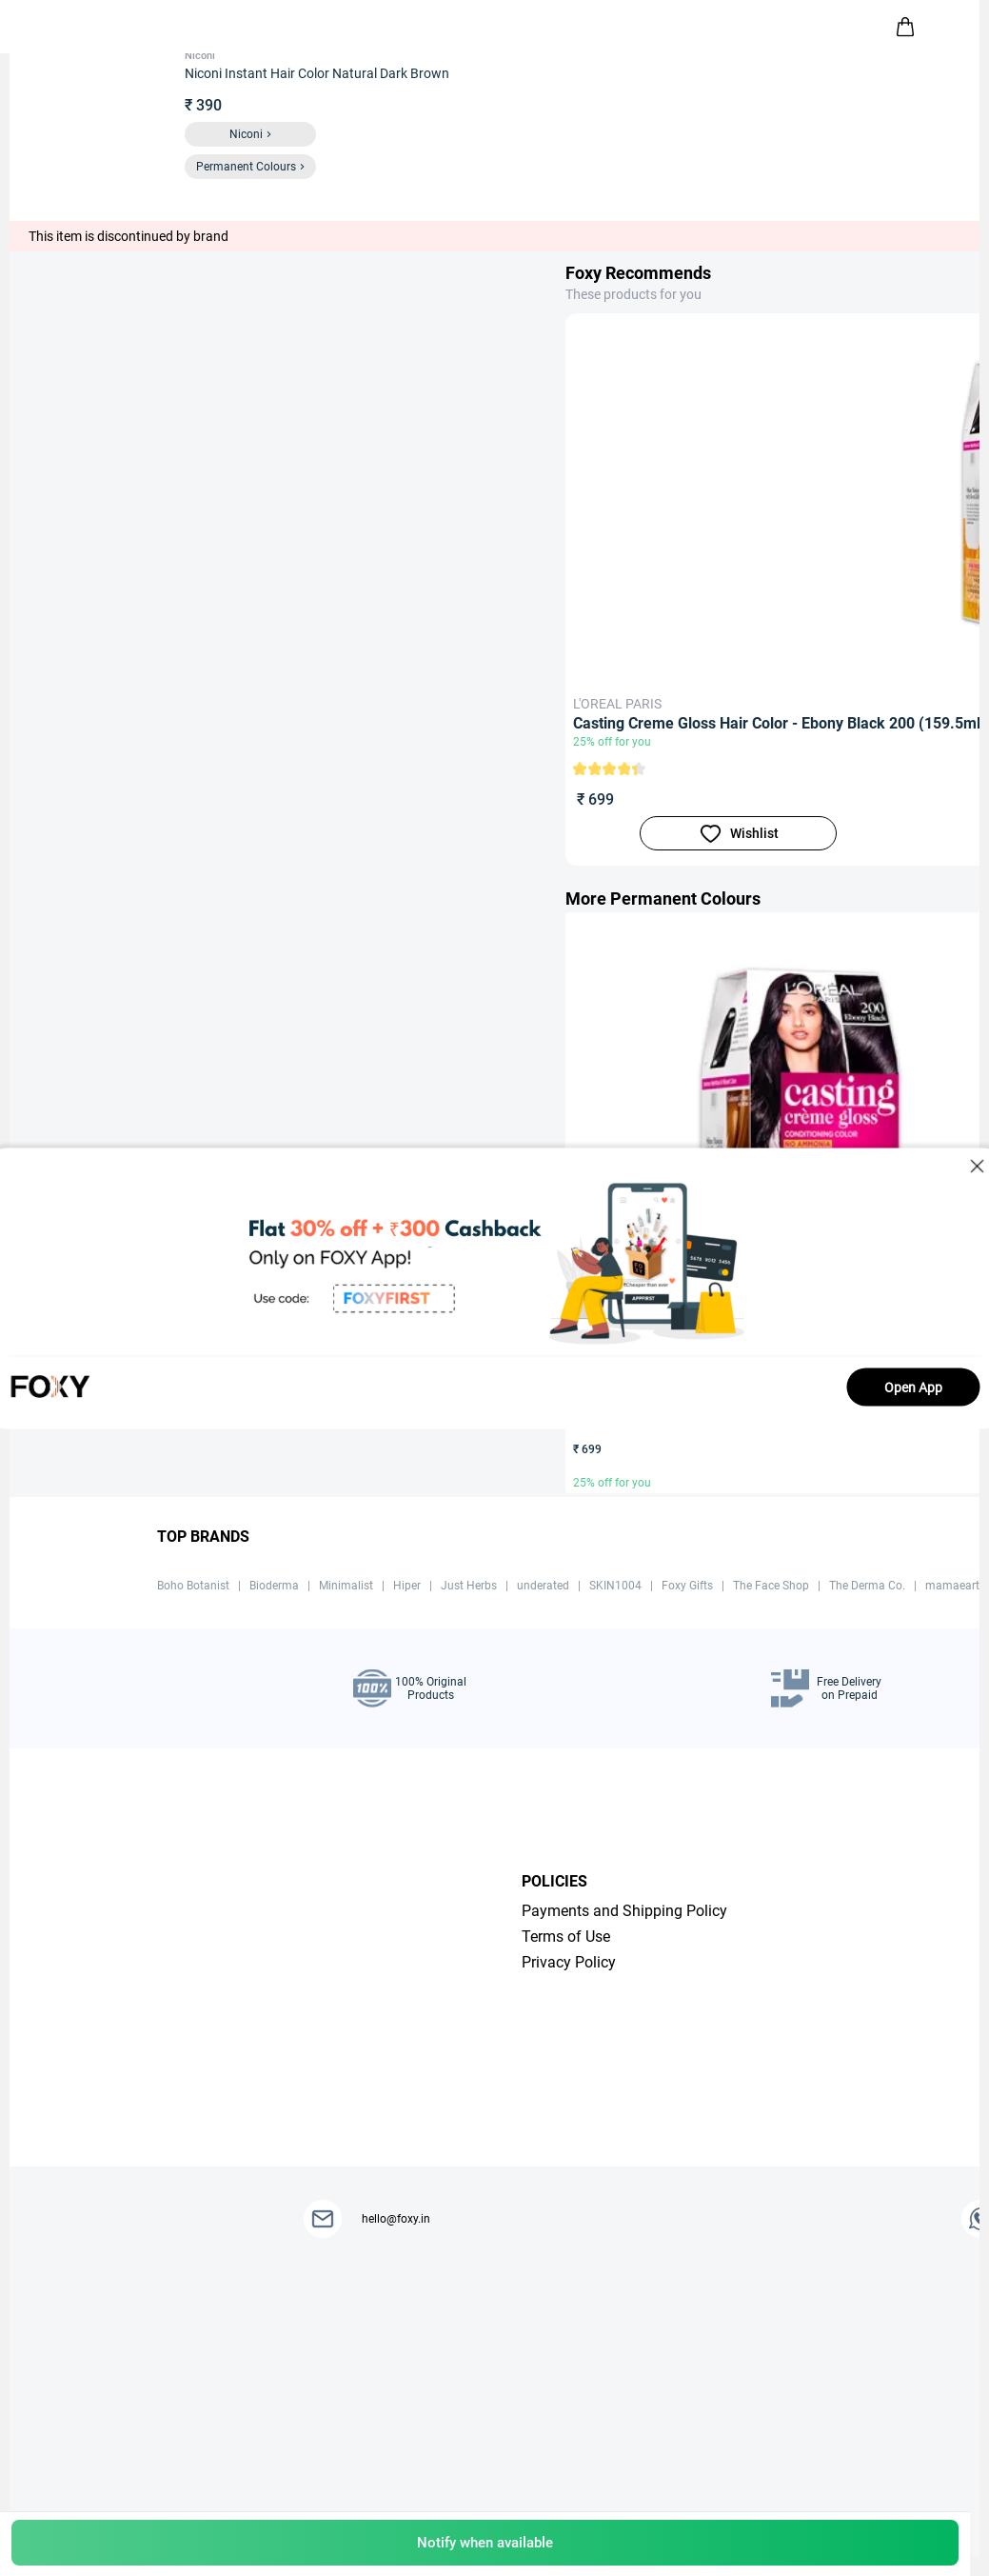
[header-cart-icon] (905, 26)
